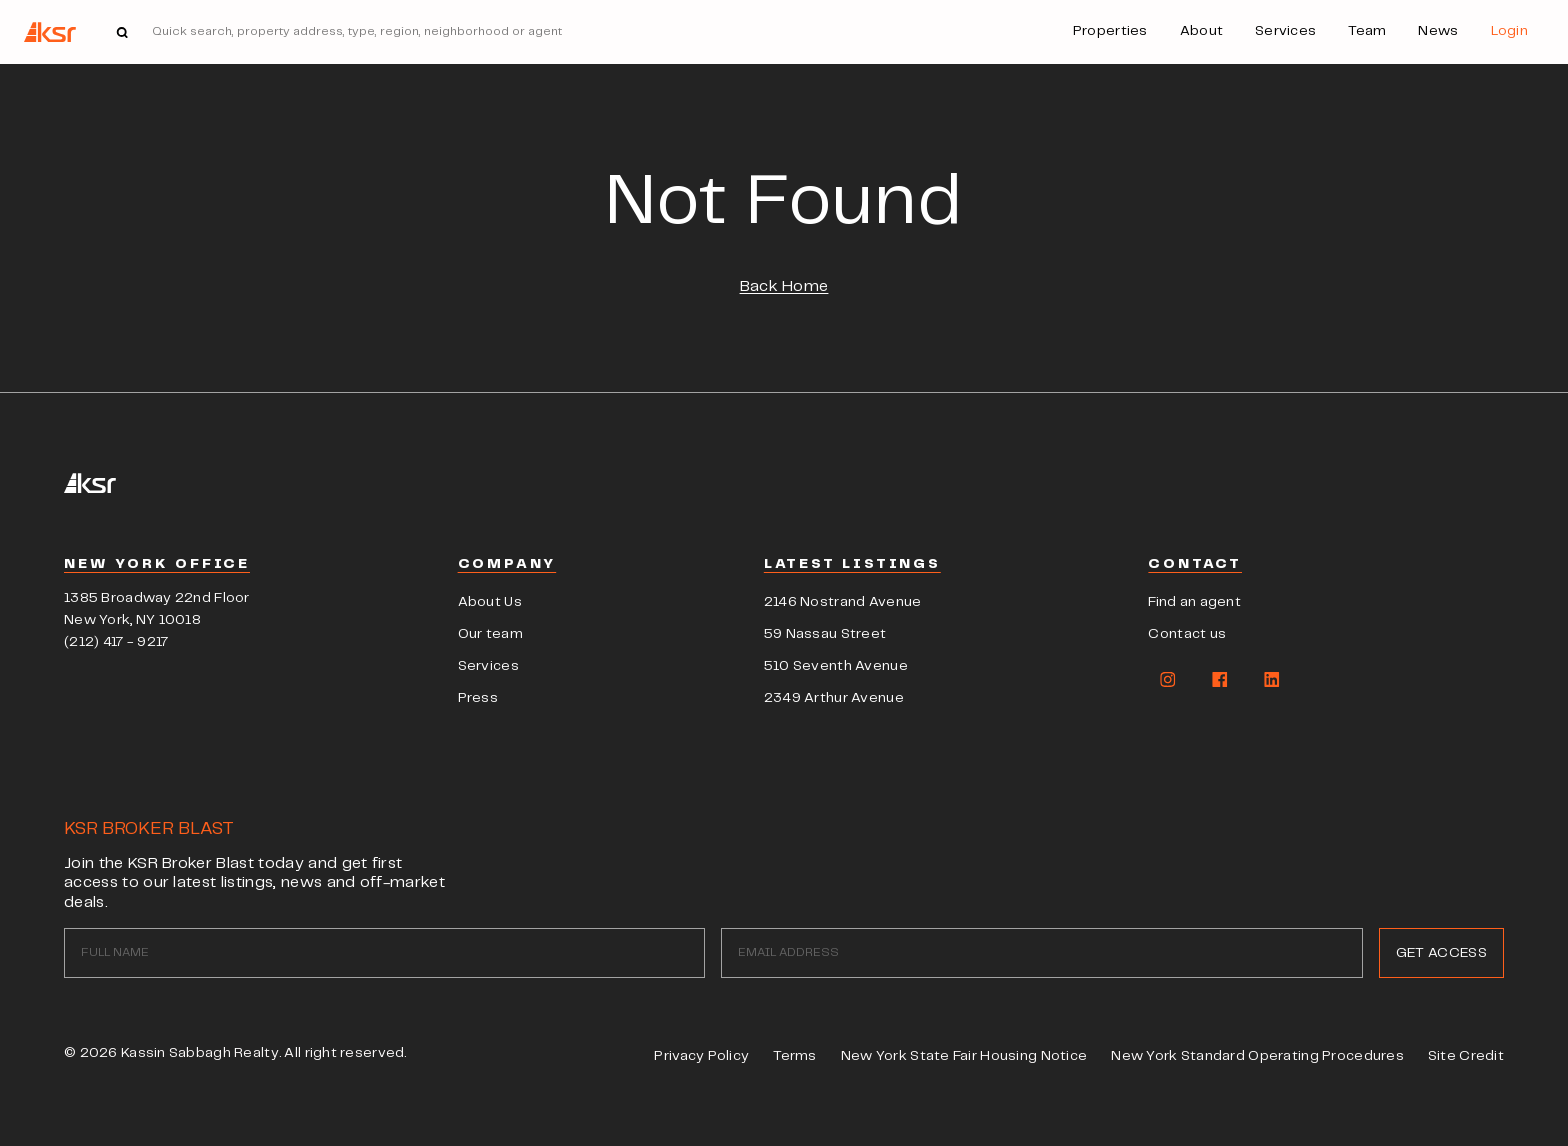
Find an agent (1194, 602)
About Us (490, 602)
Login (1509, 31)
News (1438, 31)
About (1201, 31)
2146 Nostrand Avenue (843, 602)
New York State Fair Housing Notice (964, 1056)
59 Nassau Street (825, 634)
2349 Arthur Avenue (834, 698)
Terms (794, 1056)
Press (478, 698)
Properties (1110, 31)
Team (1367, 31)
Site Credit (1466, 1056)
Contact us (1187, 634)
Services (1285, 31)
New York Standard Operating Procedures (1257, 1056)
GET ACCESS (1442, 953)
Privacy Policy (701, 1056)
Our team (490, 634)
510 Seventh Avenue (836, 666)
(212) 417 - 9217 (116, 642)
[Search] (502, 32)
